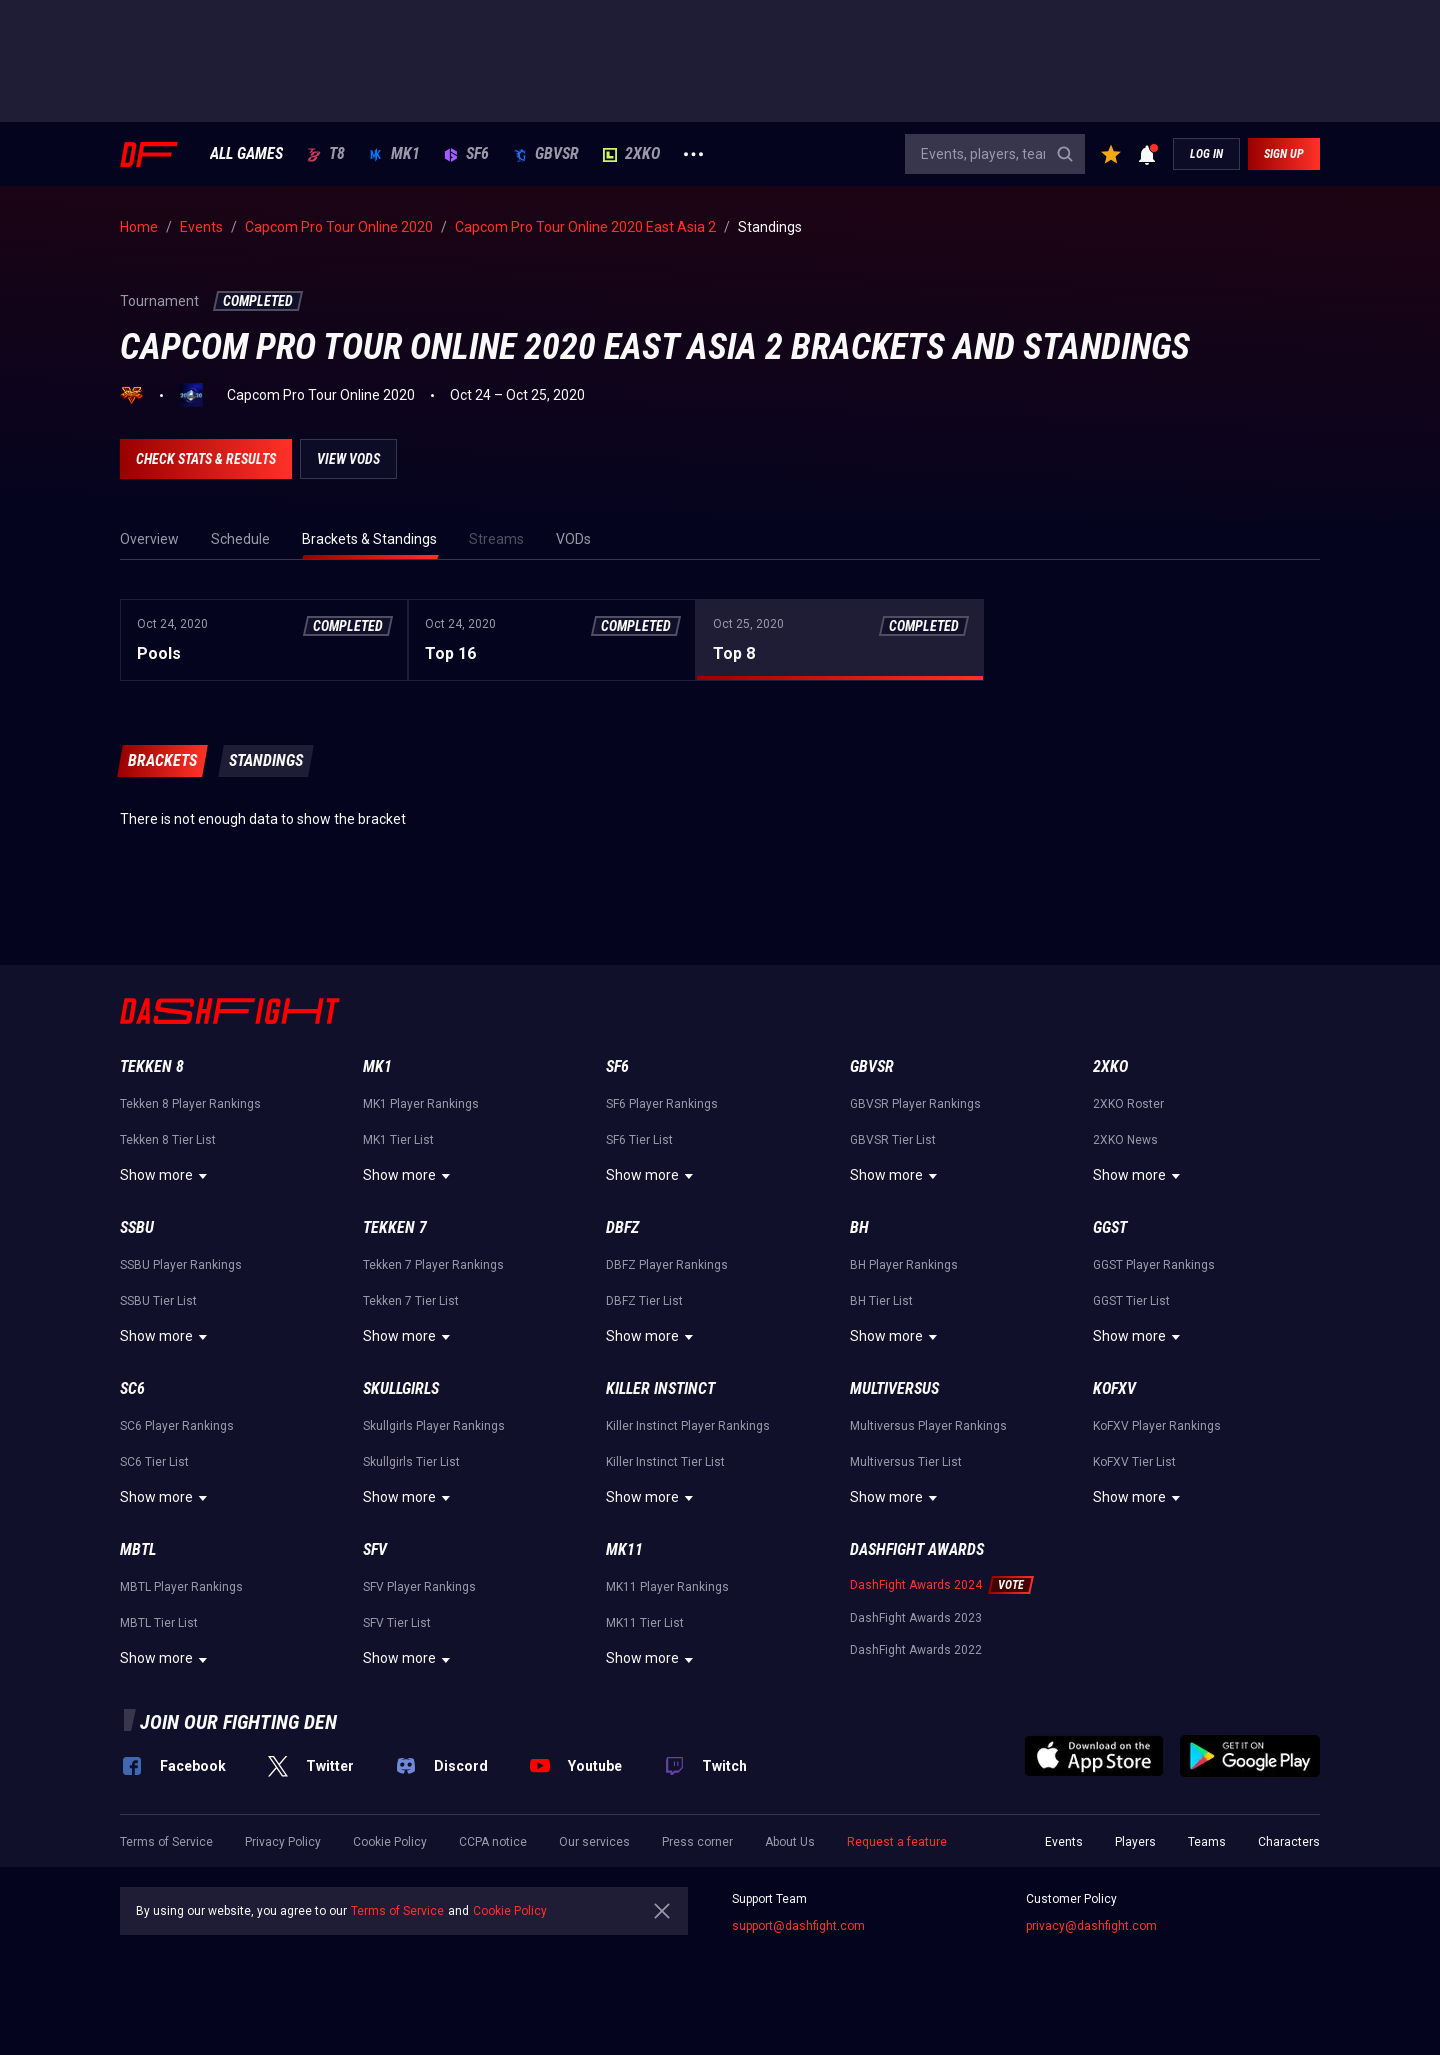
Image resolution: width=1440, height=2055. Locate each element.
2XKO (631, 154)
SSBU (137, 1227)
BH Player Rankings (904, 1265)
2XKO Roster (1128, 1104)
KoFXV (1114, 1388)
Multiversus (894, 1388)
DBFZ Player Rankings (667, 1265)
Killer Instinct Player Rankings (688, 1426)
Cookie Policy (390, 1842)
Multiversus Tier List (906, 1462)
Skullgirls (401, 1388)
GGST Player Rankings (1154, 1265)
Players (1135, 1842)
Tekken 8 (152, 1066)
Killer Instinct (660, 1388)
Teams (1207, 1842)
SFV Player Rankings (419, 1587)
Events (1064, 1842)
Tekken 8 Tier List (168, 1140)
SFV (375, 1549)
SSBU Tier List (158, 1301)
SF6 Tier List (639, 1140)
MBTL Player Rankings (181, 1587)
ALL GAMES (246, 154)
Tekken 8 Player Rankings (190, 1104)
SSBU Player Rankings (181, 1265)
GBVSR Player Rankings (915, 1104)
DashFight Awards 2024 (916, 1585)
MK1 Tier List (398, 1140)
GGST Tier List (1131, 1301)
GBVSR (546, 154)
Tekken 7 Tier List (411, 1301)
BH (859, 1227)
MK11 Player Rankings (667, 1587)
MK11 (624, 1549)
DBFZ (622, 1227)
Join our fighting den (238, 1722)
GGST (1110, 1227)
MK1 (394, 154)
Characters (1289, 1842)
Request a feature (897, 1842)
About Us (790, 1842)
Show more (166, 1176)
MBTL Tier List (159, 1623)
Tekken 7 (395, 1227)
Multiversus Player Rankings (928, 1426)
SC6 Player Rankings (177, 1426)
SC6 (132, 1388)
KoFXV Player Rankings (1157, 1426)
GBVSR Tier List (893, 1140)
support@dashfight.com (798, 1926)
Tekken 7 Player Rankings (433, 1265)
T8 (326, 154)
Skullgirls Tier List (411, 1462)
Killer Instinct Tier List (665, 1462)
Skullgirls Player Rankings (434, 1426)
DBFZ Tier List (644, 1301)
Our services (594, 1842)
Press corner (697, 1842)
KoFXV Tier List (1134, 1462)
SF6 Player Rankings (662, 1104)
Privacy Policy (283, 1842)
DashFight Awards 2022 (916, 1650)
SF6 (466, 154)
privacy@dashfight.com (1091, 1926)
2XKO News (1125, 1140)
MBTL (138, 1549)
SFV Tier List (397, 1623)
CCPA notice (493, 1842)
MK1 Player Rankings (421, 1104)
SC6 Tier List (154, 1462)
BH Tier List (881, 1301)
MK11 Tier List (645, 1623)
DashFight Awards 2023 (916, 1618)
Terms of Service (166, 1842)
